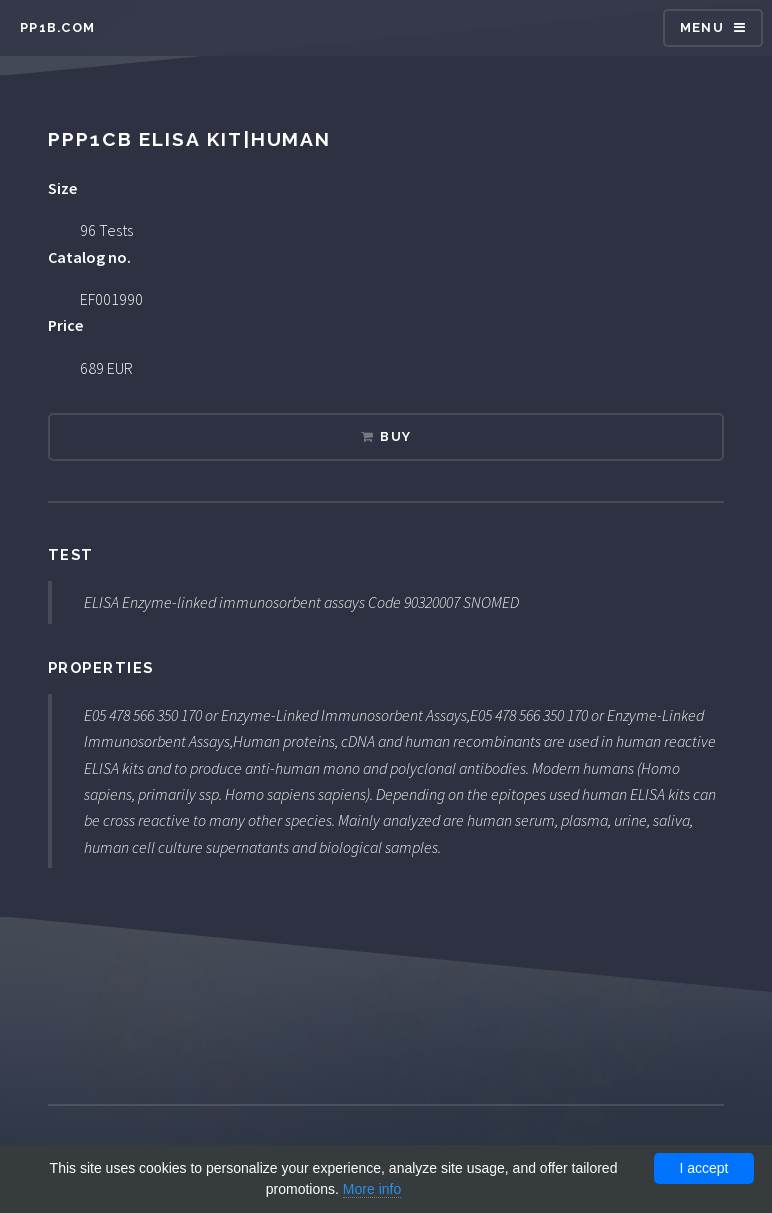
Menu (702, 27)
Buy (395, 436)
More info (372, 1189)
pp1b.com (57, 27)
